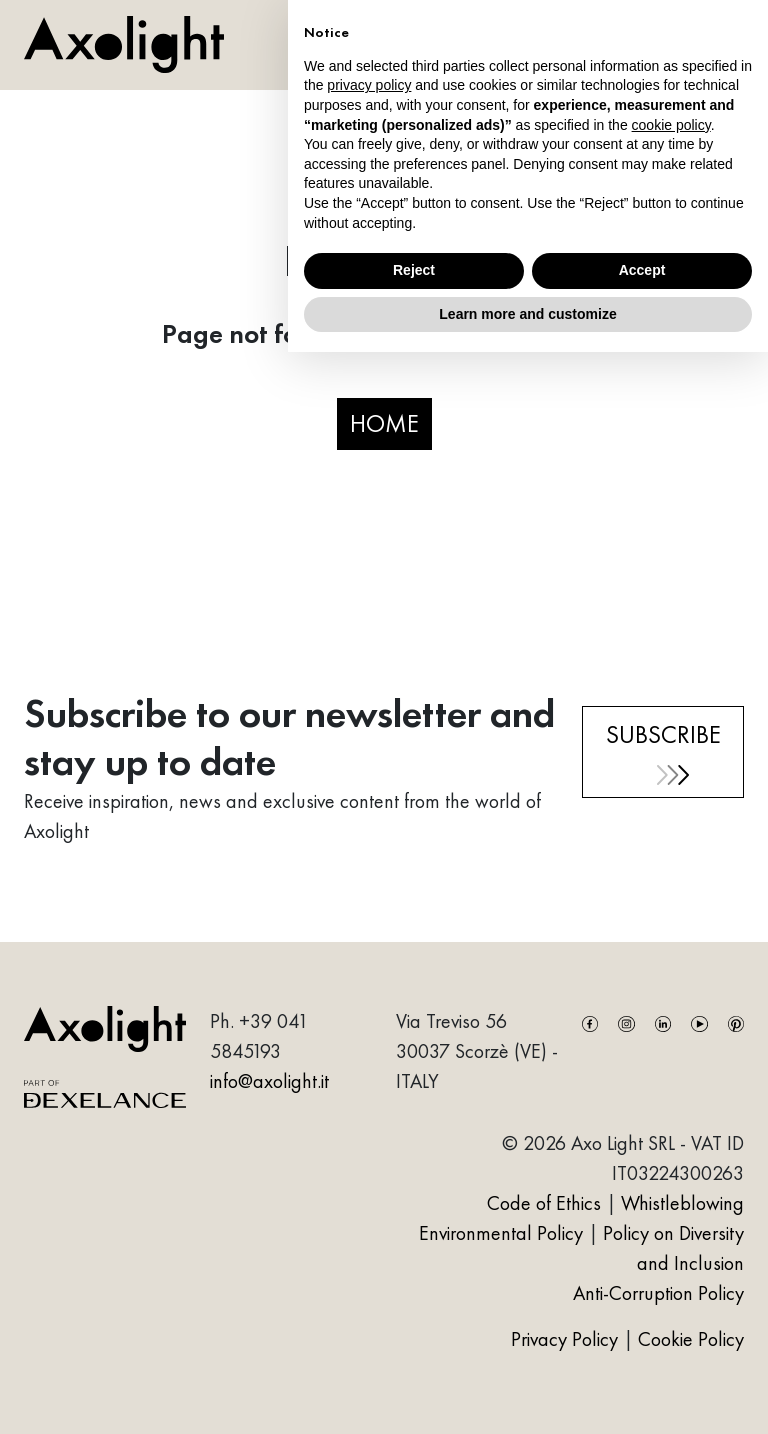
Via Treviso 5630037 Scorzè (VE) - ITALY (477, 1051)
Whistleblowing (682, 1203)
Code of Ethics (544, 1203)
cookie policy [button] (671, 125)
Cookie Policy (691, 1339)
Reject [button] (414, 270)
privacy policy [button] (369, 85)
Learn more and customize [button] (527, 314)
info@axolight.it (269, 1081)
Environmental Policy (501, 1233)
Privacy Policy (567, 1339)
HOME (384, 423)
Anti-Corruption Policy (658, 1293)
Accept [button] (642, 270)
